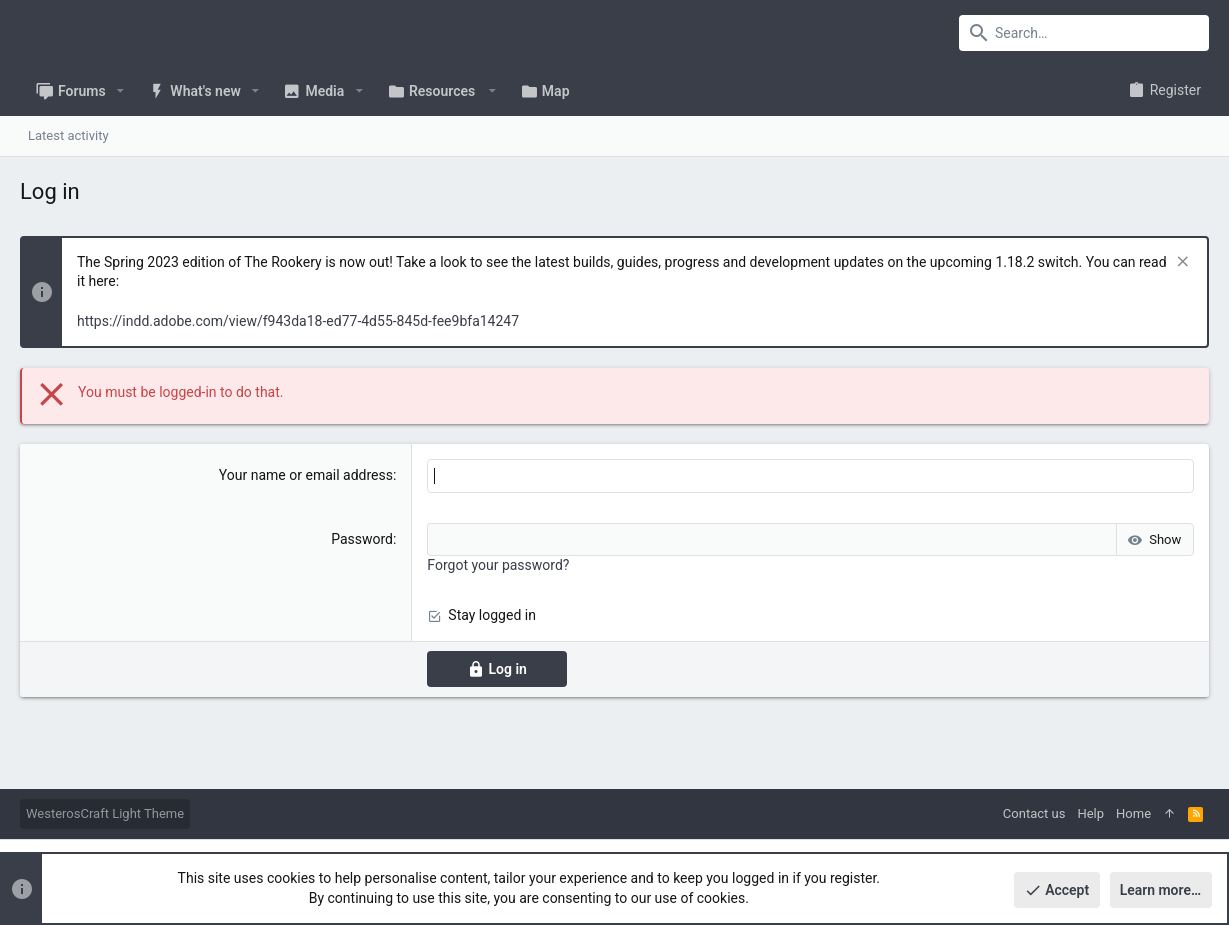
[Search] (1084, 33)
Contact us (1034, 813)
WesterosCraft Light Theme (105, 813)
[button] (120, 91)
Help (1090, 813)
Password (362, 539)
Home (1133, 813)
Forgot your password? (498, 565)
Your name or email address (306, 475)
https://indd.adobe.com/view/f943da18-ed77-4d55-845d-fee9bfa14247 (298, 321)
